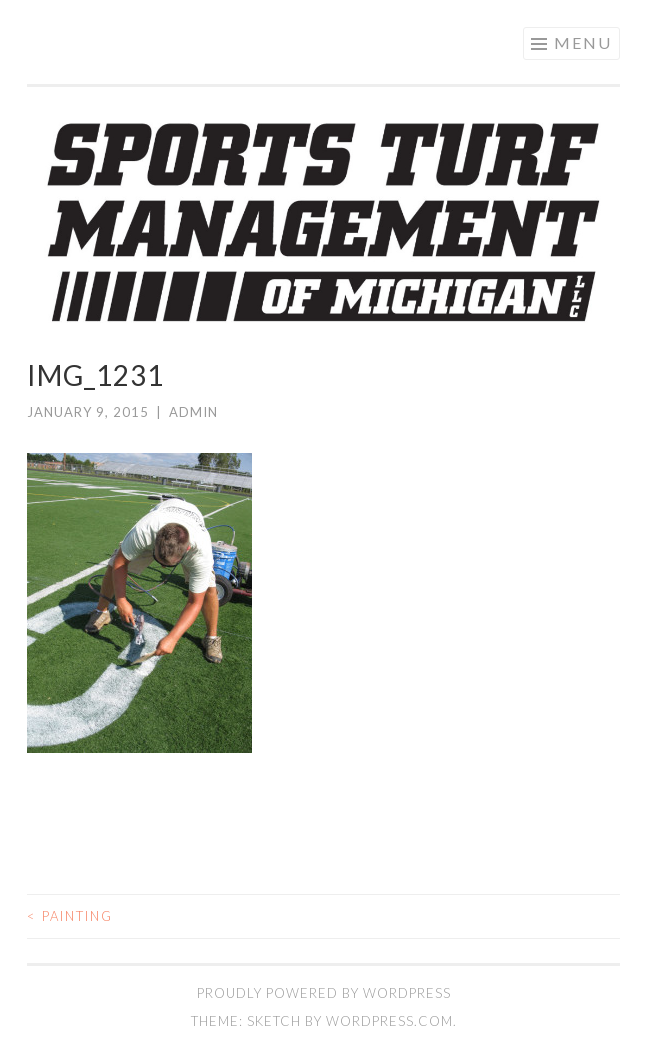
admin (193, 412)
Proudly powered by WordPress (324, 993)
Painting (70, 916)
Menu (583, 42)
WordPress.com (389, 1021)
